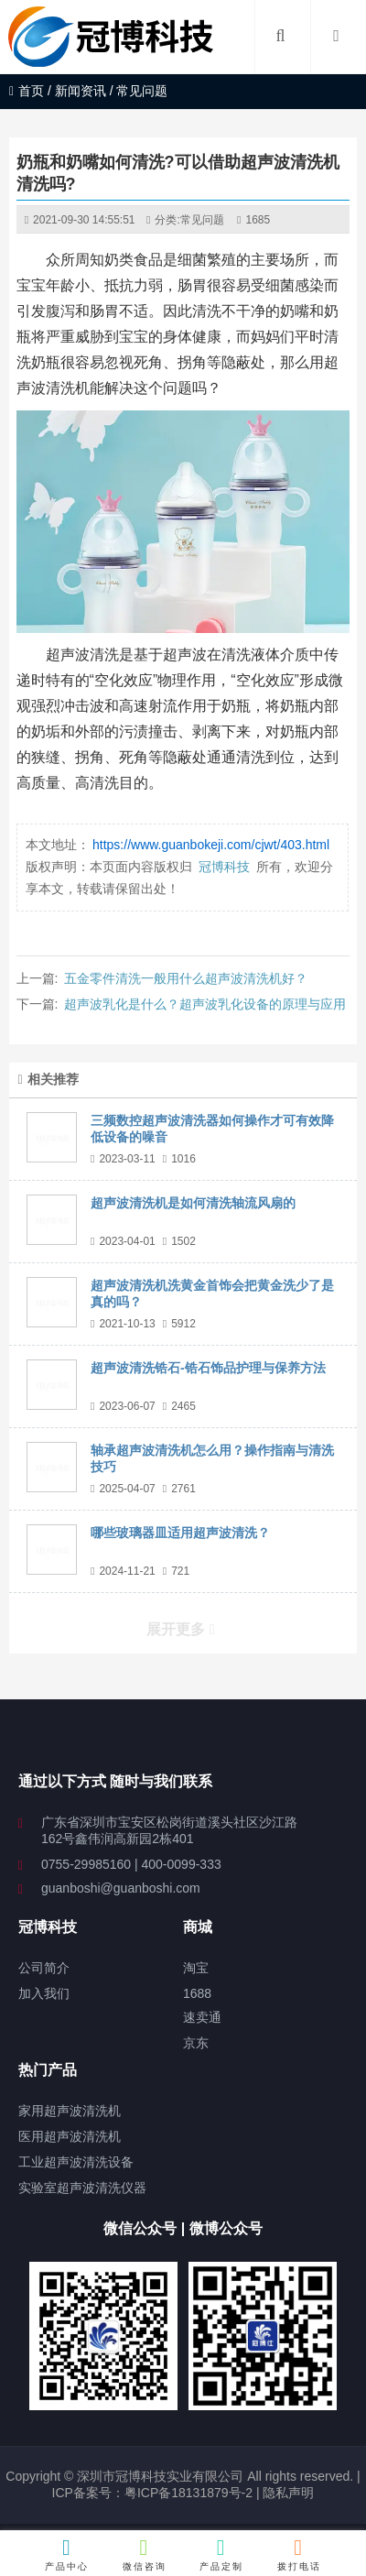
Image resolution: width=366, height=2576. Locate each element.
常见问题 (202, 219)
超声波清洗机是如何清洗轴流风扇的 (193, 1202)
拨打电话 (299, 2554)
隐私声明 (288, 2492)
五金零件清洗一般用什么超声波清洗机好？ (185, 978)
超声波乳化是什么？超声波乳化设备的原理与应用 (205, 1004)
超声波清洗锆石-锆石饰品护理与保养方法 (208, 1367)
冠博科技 (224, 866)
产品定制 (221, 2554)
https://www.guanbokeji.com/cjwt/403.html (210, 844)
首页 (26, 90)
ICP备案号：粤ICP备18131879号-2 (152, 2492)
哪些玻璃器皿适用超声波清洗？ (180, 1532)
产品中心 (66, 2554)
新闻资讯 (80, 90)
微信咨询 (144, 2554)
